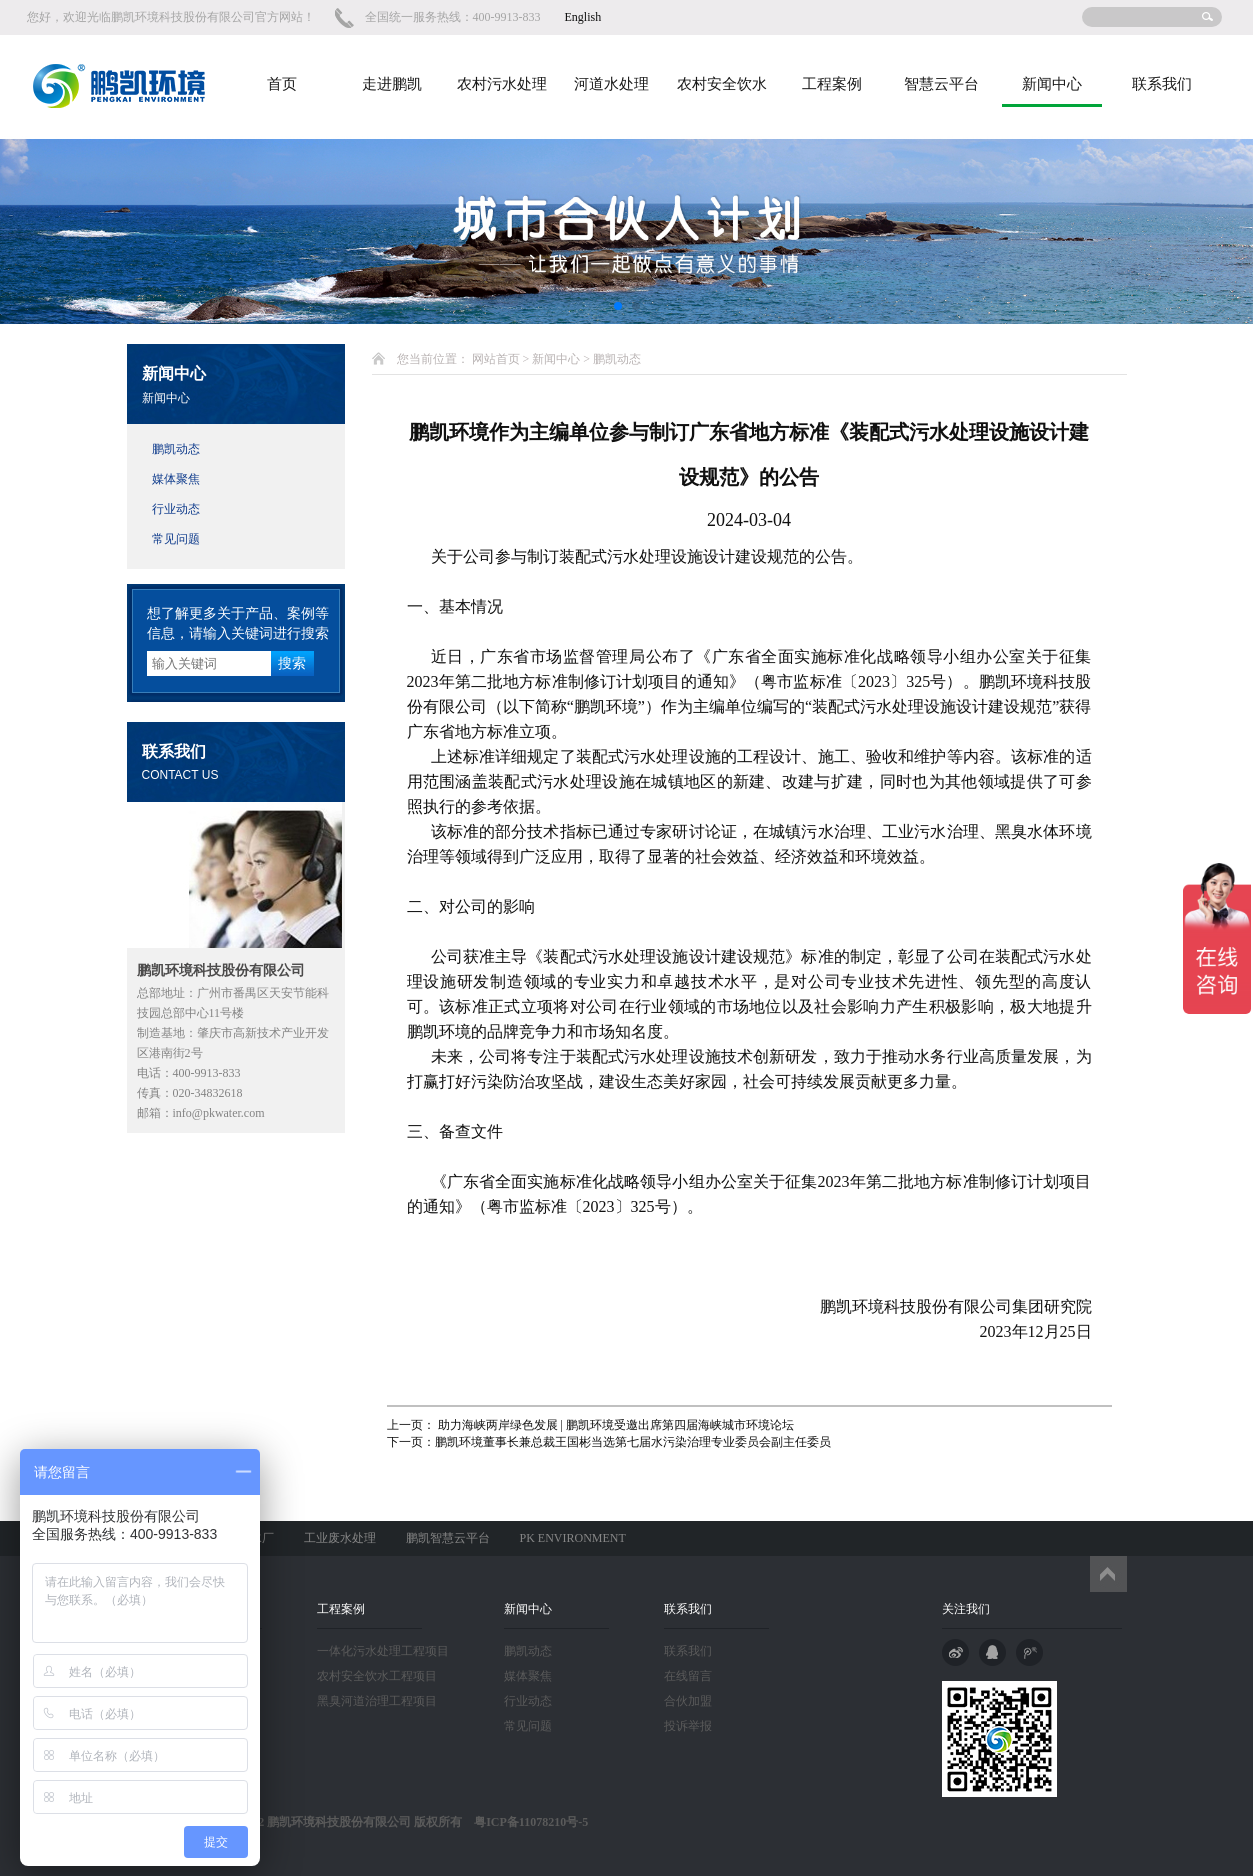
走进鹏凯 (392, 84)
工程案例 (832, 84)
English (583, 17)
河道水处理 (611, 84)
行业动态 (176, 509)
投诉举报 (688, 1726)
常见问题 (176, 539)
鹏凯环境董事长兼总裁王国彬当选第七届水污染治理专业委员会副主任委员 (633, 1442)
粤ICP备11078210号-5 (525, 1822)
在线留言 (688, 1676)
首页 (282, 84)
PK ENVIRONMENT (573, 1538)
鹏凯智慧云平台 (448, 1538)
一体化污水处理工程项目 (383, 1651)
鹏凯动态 (176, 449)
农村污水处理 (502, 84)
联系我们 (1162, 84)
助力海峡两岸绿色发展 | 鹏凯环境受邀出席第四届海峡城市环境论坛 (614, 1425)
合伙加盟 (688, 1701)
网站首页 (496, 359)
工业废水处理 (340, 1538)
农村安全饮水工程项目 (377, 1676)
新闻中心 (1052, 84)
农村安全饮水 (722, 84)
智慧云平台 (941, 84)
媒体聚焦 (176, 479)
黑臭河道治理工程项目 (377, 1701)
